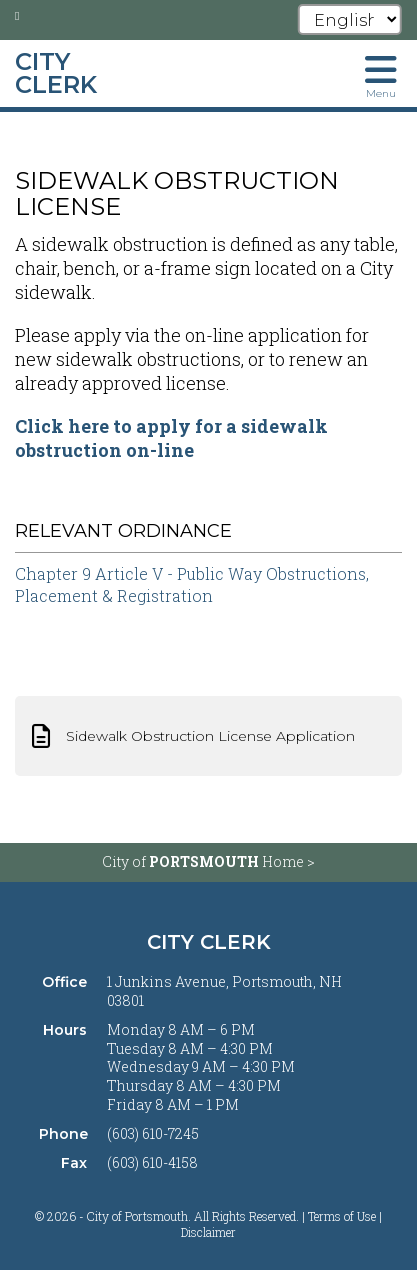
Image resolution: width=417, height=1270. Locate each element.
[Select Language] (350, 19)
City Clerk (209, 942)
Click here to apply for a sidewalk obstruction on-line (171, 438)
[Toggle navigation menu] (381, 75)
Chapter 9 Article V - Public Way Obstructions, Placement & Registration (192, 584)
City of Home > (208, 861)
